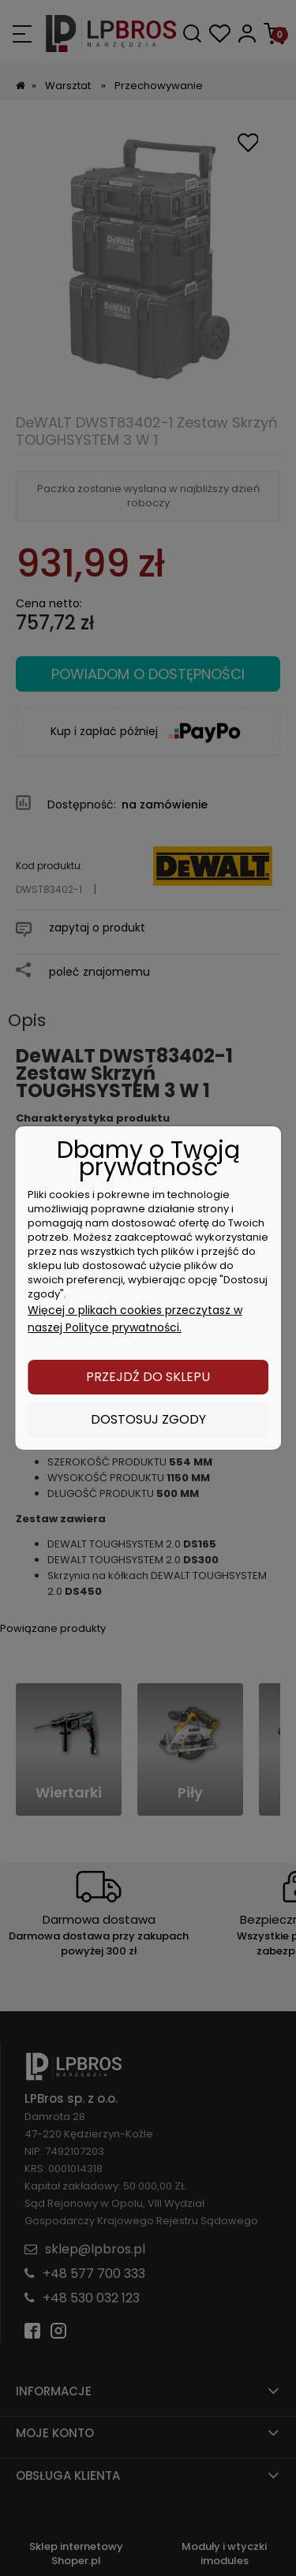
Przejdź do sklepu (148, 1377)
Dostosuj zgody (148, 1419)
